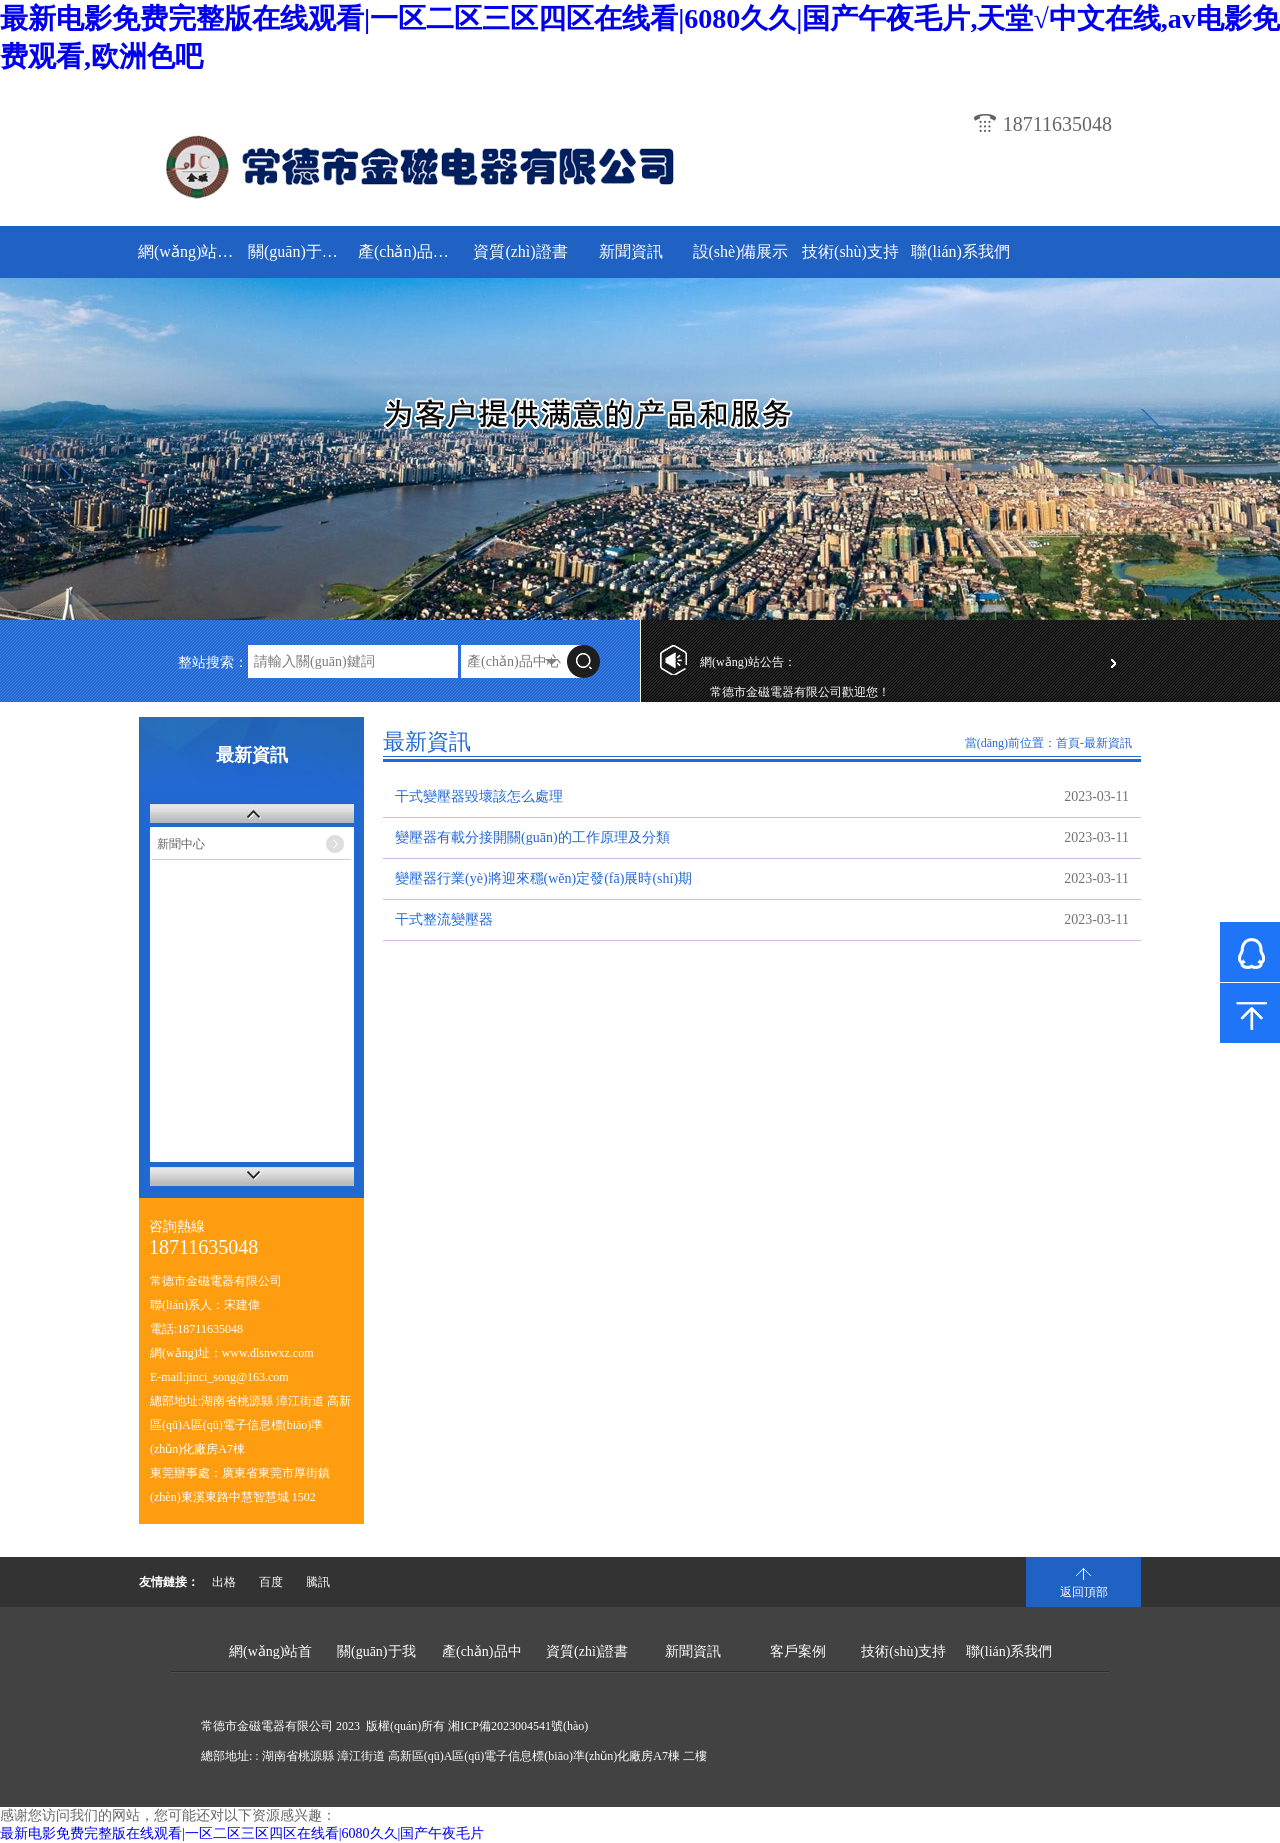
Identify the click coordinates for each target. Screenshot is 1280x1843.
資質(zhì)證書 (520, 251)
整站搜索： (213, 662)
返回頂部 (1084, 1592)
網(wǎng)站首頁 (190, 251)
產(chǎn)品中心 (410, 251)
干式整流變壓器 (444, 919)
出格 (224, 1582)
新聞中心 (181, 844)
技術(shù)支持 (850, 251)
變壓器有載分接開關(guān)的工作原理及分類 (532, 837)
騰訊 (318, 1582)
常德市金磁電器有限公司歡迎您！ (800, 697)
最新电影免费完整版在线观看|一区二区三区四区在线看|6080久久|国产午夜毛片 (242, 1833)
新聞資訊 (631, 251)
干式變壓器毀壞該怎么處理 (479, 796)
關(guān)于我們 (300, 251)
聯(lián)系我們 (960, 251)
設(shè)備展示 (741, 251)
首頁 (1068, 743)
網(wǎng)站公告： (748, 662)
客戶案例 (798, 1651)
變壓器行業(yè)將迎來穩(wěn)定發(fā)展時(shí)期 (543, 878)
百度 (271, 1582)
